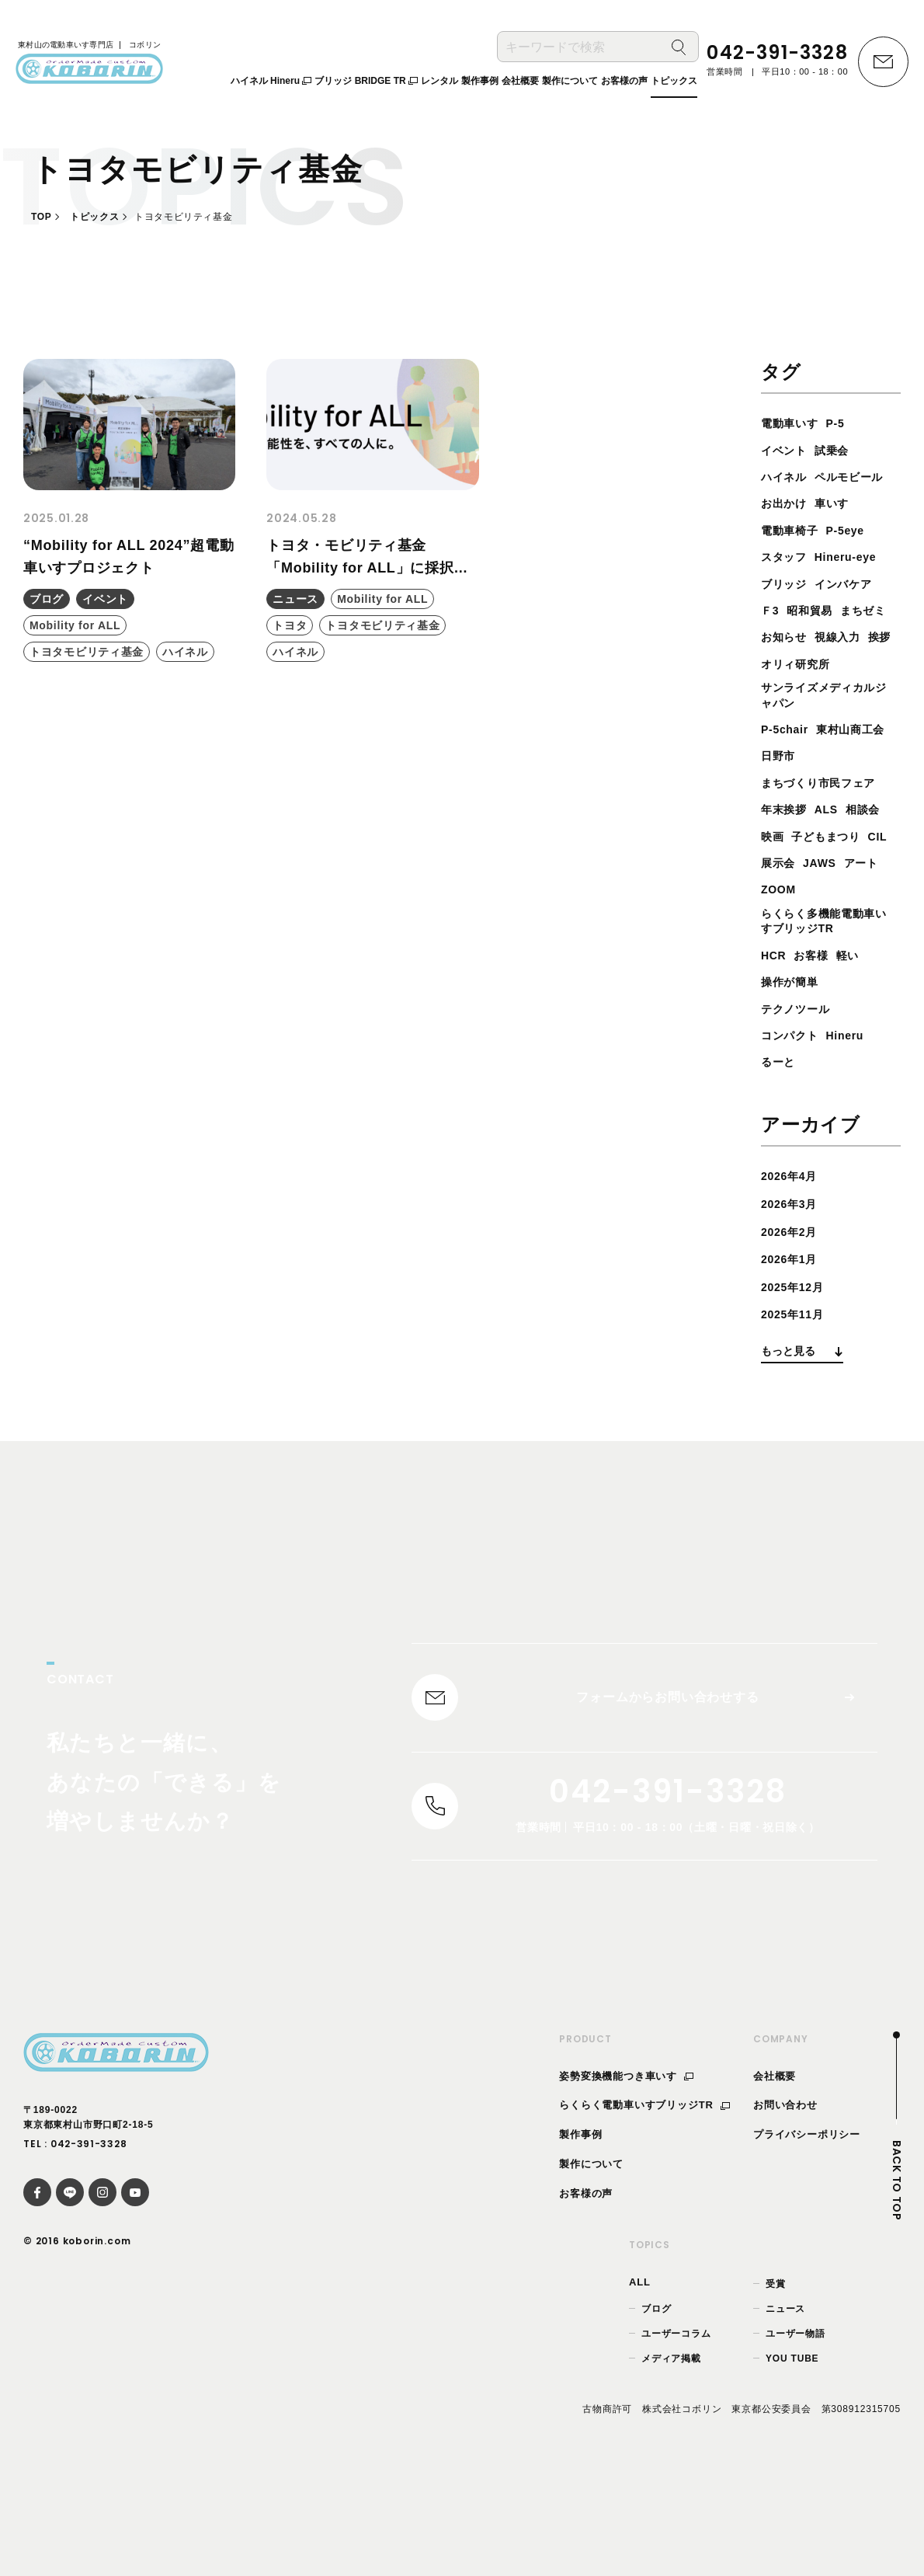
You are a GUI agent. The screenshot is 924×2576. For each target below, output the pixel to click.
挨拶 (834, 690)
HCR (775, 1043)
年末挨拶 (787, 866)
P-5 (844, 423)
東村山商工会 (800, 813)
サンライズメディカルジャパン (826, 751)
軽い (857, 1043)
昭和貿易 (816, 636)
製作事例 (580, 2232)
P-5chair (788, 786)
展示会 (780, 946)
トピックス (94, 216)
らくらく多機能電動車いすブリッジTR (826, 1007)
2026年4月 (793, 1263)
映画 (821, 893)
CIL (858, 920)
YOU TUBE (792, 2456)
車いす (840, 530)
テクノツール (800, 1095)
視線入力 (787, 690)
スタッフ (787, 583)
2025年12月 (796, 1373)
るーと (780, 1149)
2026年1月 (793, 1346)
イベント (787, 450)
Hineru (855, 1123)
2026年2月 (793, 1318)
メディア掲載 (671, 2456)
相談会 (780, 893)
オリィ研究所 (800, 716)
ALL (640, 2379)
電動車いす (793, 423)
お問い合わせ (785, 2203)
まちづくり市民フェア (826, 839)
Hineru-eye (856, 583)
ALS (834, 866)
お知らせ (847, 663)
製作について (591, 2262)
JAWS (827, 946)
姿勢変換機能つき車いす (626, 2173)
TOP (41, 216)
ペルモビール (800, 503)
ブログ (656, 2406)
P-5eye (855, 556)
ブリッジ (787, 610)
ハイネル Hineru (271, 84)
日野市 (866, 813)
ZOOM (781, 973)
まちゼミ (787, 663)
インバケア (853, 610)
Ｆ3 (771, 636)
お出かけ (787, 530)
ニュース (785, 2406)
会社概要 (774, 2173)
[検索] (678, 51)
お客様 (816, 1043)
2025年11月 (796, 1401)
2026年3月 (793, 1291)
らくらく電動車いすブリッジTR (644, 2203)
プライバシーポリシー (806, 2232)
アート (872, 946)
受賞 (776, 2381)
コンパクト (793, 1123)
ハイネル (787, 476)
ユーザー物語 (795, 2431)
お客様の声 (586, 2290)
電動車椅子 (793, 556)
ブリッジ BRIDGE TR (366, 84)
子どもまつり (800, 920)
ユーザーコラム (676, 2431)
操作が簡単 (793, 1069)
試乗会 (840, 450)
